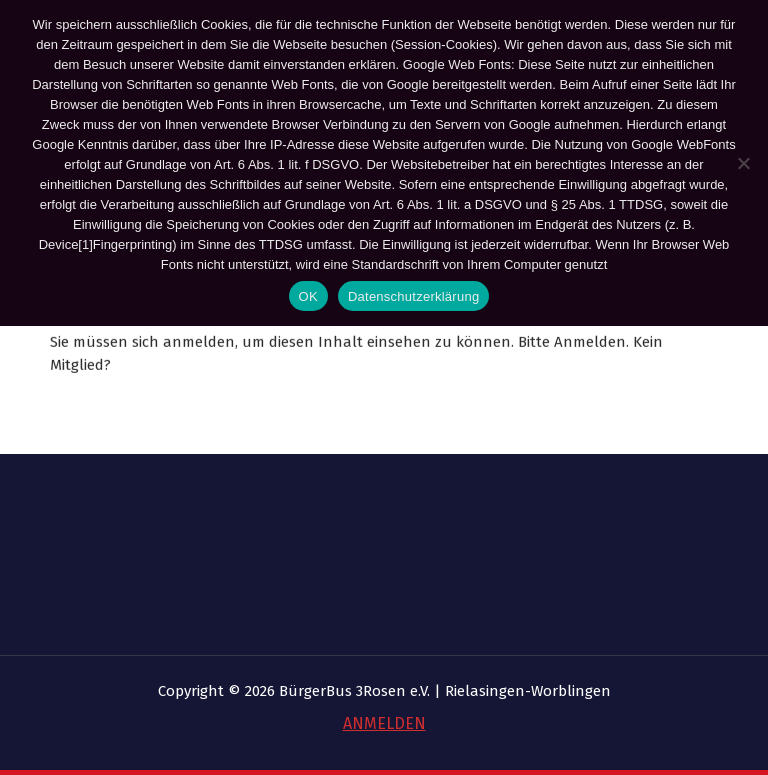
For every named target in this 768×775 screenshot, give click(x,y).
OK (308, 296)
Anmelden (590, 345)
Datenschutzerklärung (413, 296)
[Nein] (743, 163)
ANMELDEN (384, 723)
